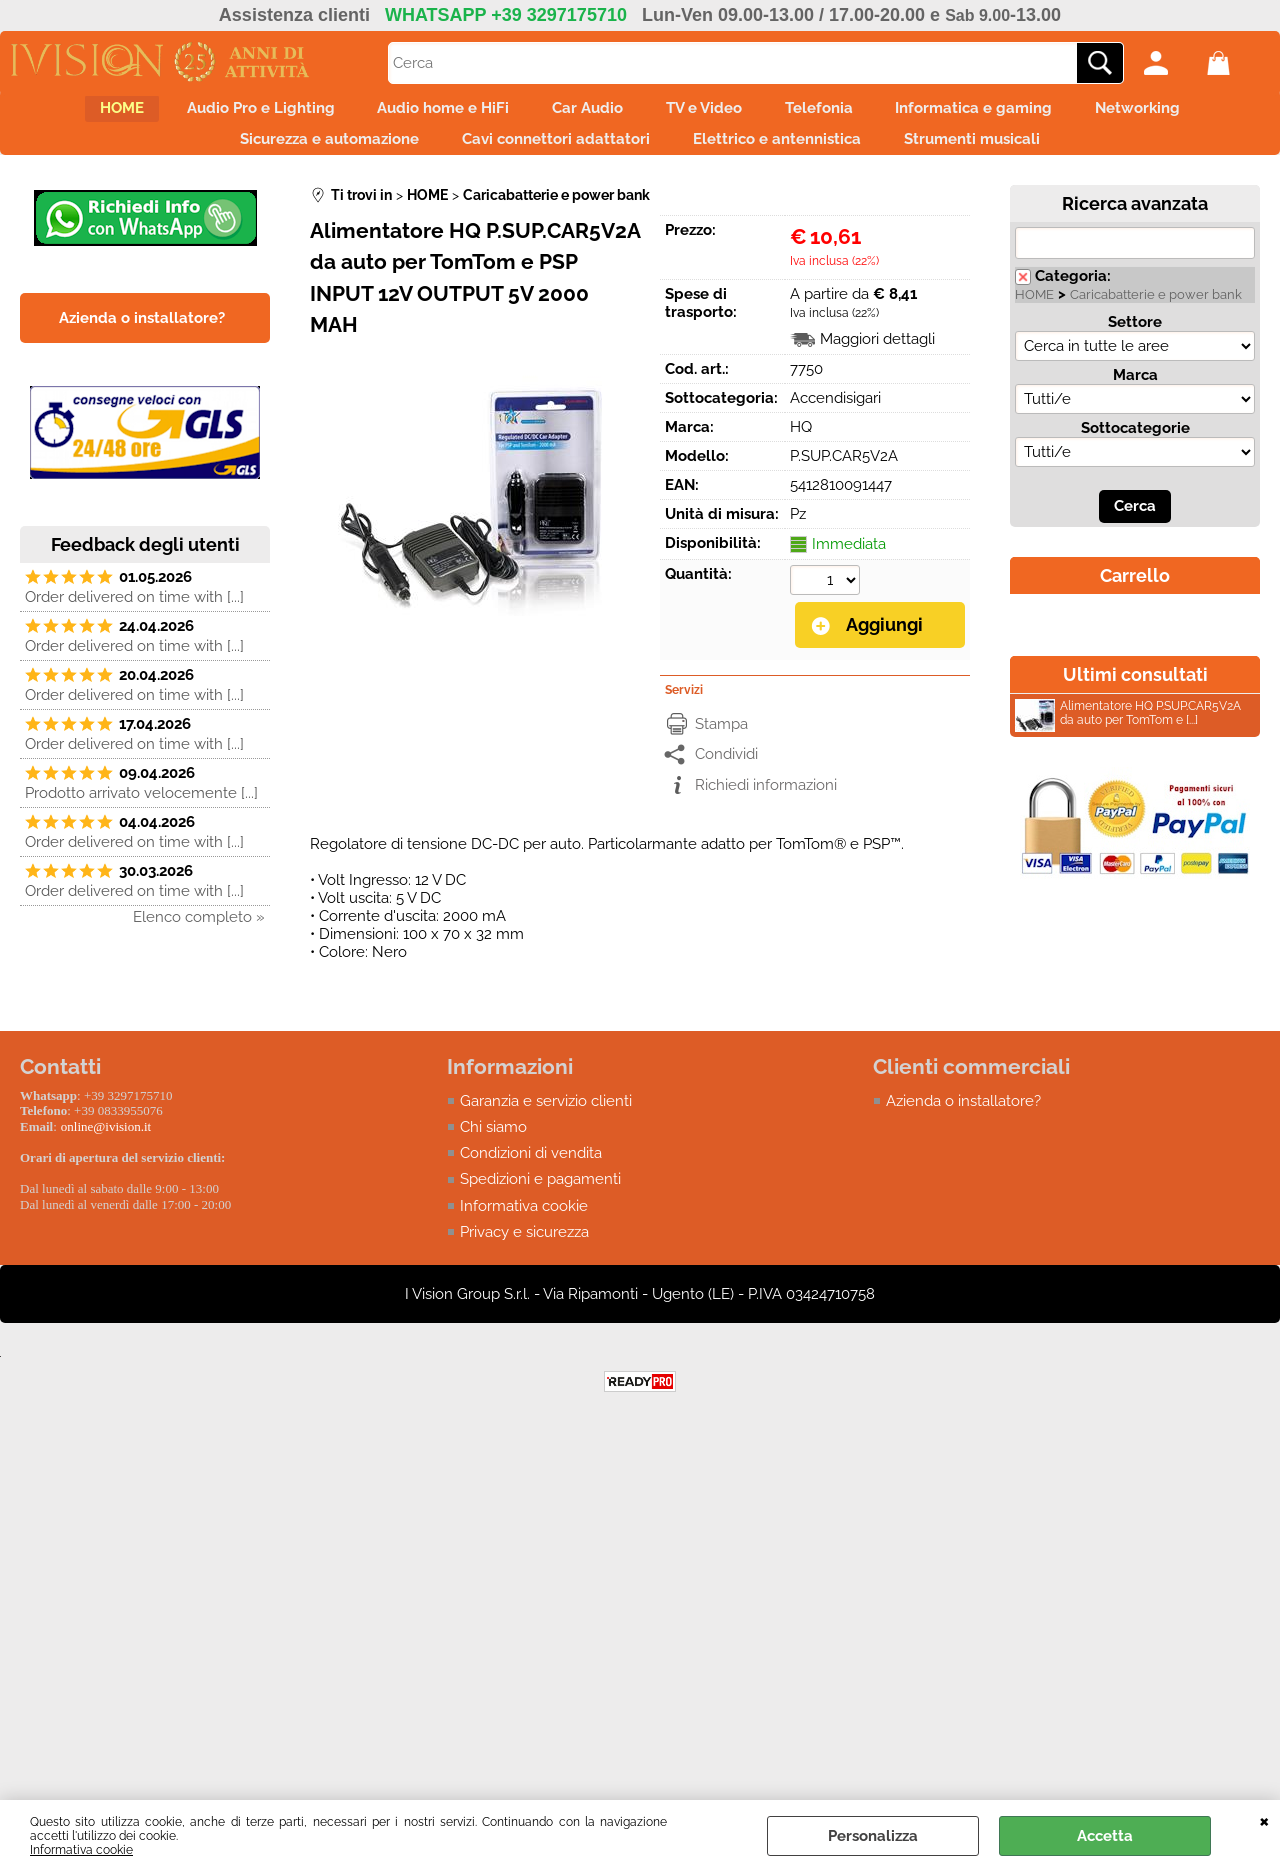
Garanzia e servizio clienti (546, 1121)
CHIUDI (1264, 1820)
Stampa (721, 744)
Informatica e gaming (1017, 114)
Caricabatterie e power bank (1156, 317)
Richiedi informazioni (766, 805)
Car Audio (579, 114)
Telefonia (845, 114)
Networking (1198, 114)
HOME (62, 114)
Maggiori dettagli (877, 362)
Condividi (726, 775)
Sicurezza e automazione (304, 156)
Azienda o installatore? (963, 1121)
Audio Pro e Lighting (218, 114)
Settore (1135, 345)
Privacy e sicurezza (524, 1253)
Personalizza (873, 1836)
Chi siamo (493, 1147)
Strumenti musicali (998, 156)
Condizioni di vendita (531, 1174)
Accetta (1105, 1836)
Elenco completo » (199, 940)
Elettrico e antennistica (786, 156)
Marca (1135, 398)
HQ (801, 450)
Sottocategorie (1135, 451)
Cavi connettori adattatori (548, 156)
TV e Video (713, 114)
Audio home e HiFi (418, 114)
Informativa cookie (81, 1850)
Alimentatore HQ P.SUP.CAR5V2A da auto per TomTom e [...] (1128, 738)
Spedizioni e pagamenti (540, 1200)
